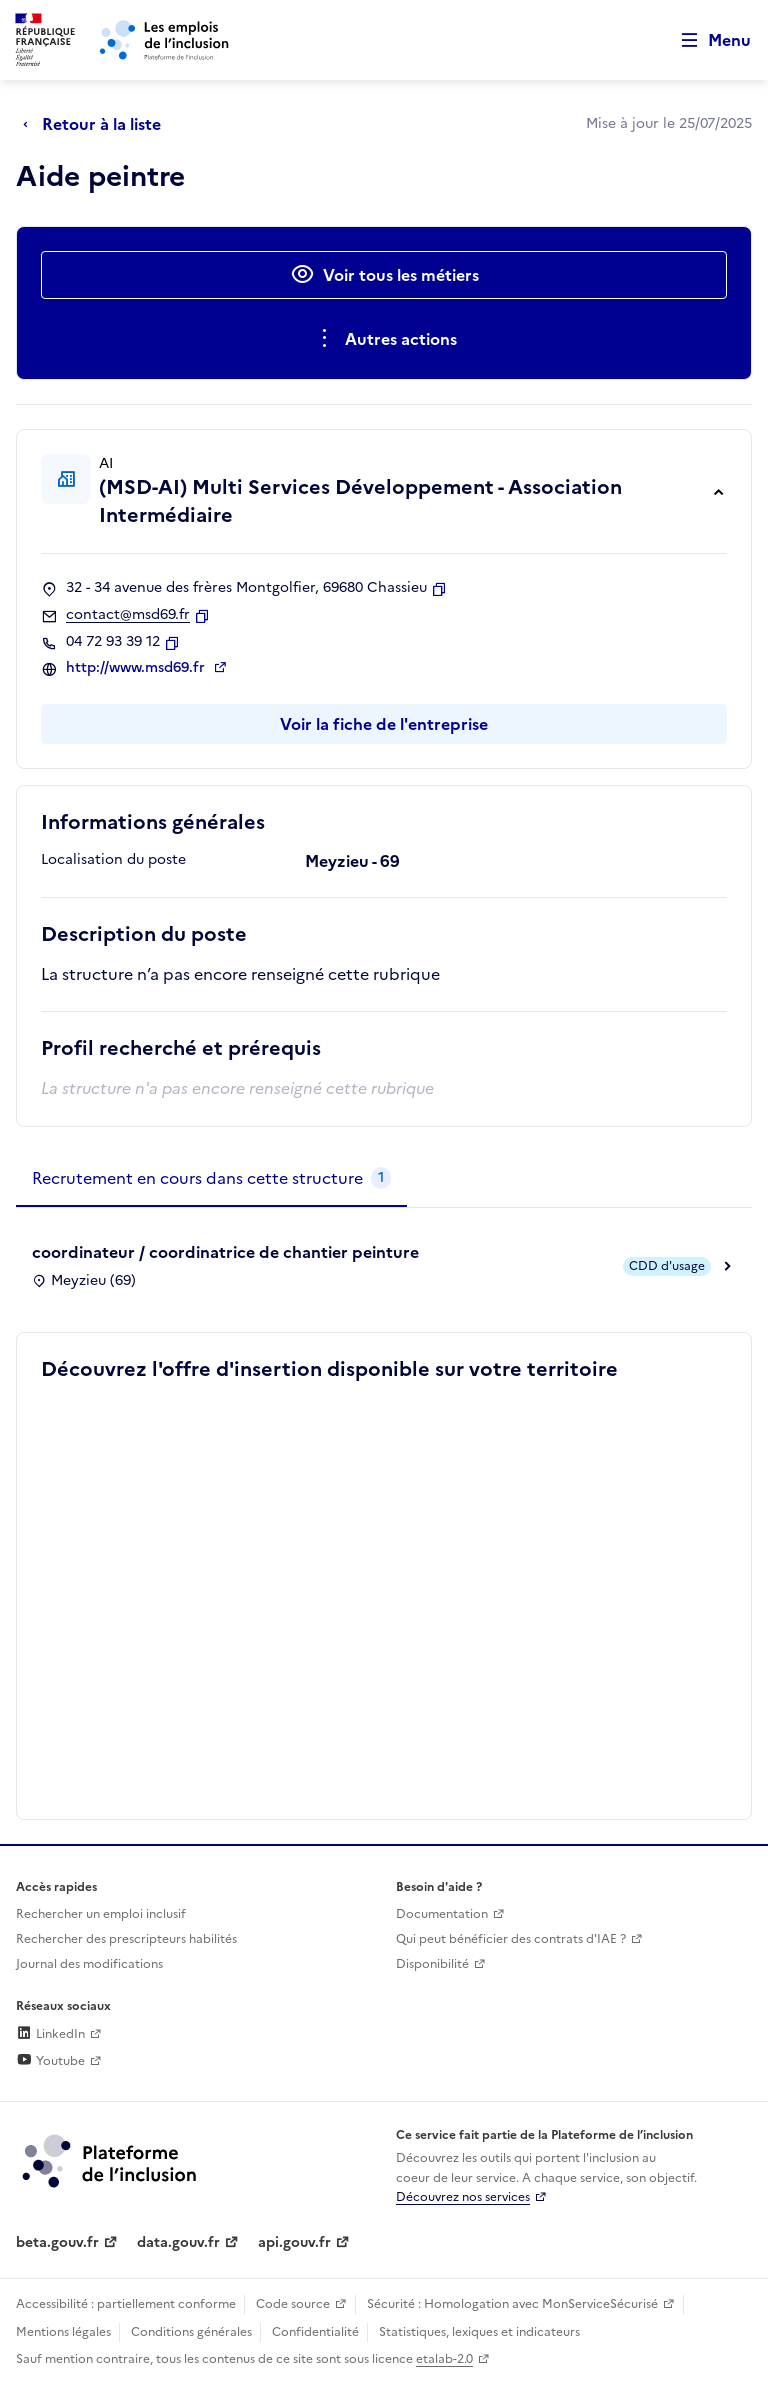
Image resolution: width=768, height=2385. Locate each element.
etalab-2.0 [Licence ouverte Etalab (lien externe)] (444, 2359)
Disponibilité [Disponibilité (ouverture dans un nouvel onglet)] (432, 1964)
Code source (293, 2304)
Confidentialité (315, 2332)
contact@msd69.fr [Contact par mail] (128, 615)
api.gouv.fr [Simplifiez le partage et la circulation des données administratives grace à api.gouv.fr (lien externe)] (294, 2242)
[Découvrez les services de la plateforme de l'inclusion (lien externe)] (111, 2160)
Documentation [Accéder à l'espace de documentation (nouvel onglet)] (442, 1914)
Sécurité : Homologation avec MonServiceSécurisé (512, 2304)
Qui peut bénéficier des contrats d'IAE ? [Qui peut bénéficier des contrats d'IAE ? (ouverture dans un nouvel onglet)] (511, 1939)
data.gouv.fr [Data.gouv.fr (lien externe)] (178, 2242)
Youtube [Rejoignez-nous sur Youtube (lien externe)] (50, 2061)
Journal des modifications (89, 1964)
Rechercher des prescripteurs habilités (126, 1939)
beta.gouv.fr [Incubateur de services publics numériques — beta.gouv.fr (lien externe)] (57, 2242)
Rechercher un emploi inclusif (101, 1914)
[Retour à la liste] (97, 124)
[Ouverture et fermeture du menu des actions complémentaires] (384, 339)
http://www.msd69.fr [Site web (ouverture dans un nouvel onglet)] (137, 668)
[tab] (211, 1179)
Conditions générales (191, 2332)
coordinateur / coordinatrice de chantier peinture (225, 1252)
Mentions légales (63, 2332)
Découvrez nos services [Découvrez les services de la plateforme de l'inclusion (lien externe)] (463, 2197)
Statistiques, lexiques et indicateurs (479, 2332)
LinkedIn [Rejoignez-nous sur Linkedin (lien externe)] (50, 2034)
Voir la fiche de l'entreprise (384, 724)
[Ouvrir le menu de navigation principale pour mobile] (707, 40)
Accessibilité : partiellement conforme (126, 2304)
